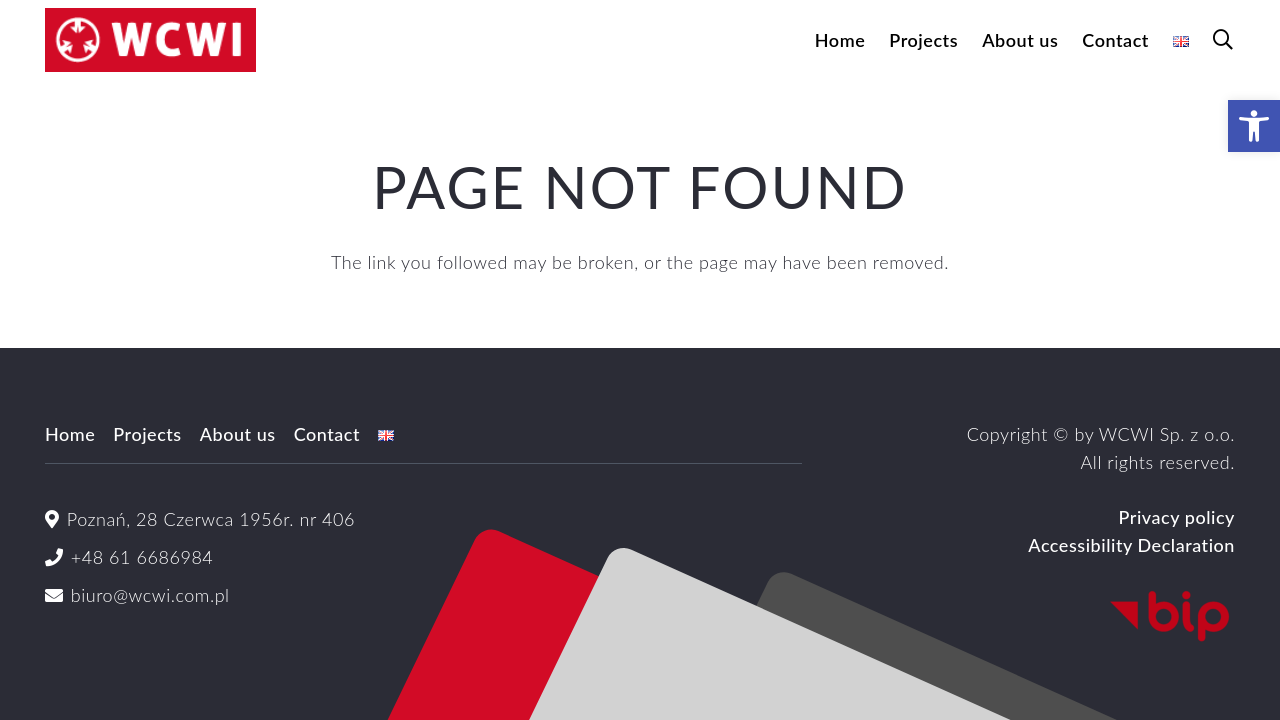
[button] (1223, 40)
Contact (327, 434)
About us (238, 434)
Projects (147, 434)
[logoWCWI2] (151, 40)
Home (70, 434)
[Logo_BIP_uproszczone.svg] (1045, 617)
